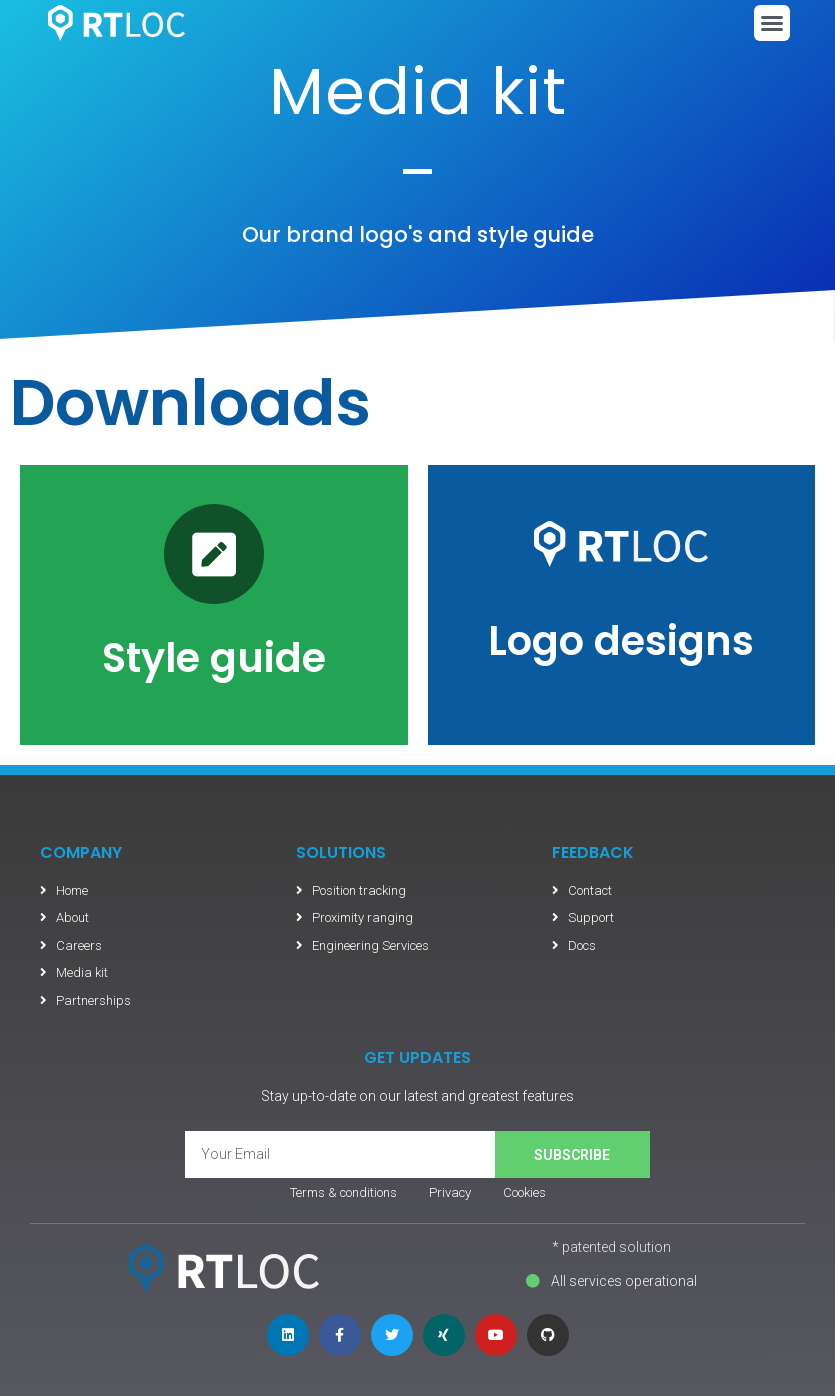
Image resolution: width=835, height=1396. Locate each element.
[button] (772, 23)
